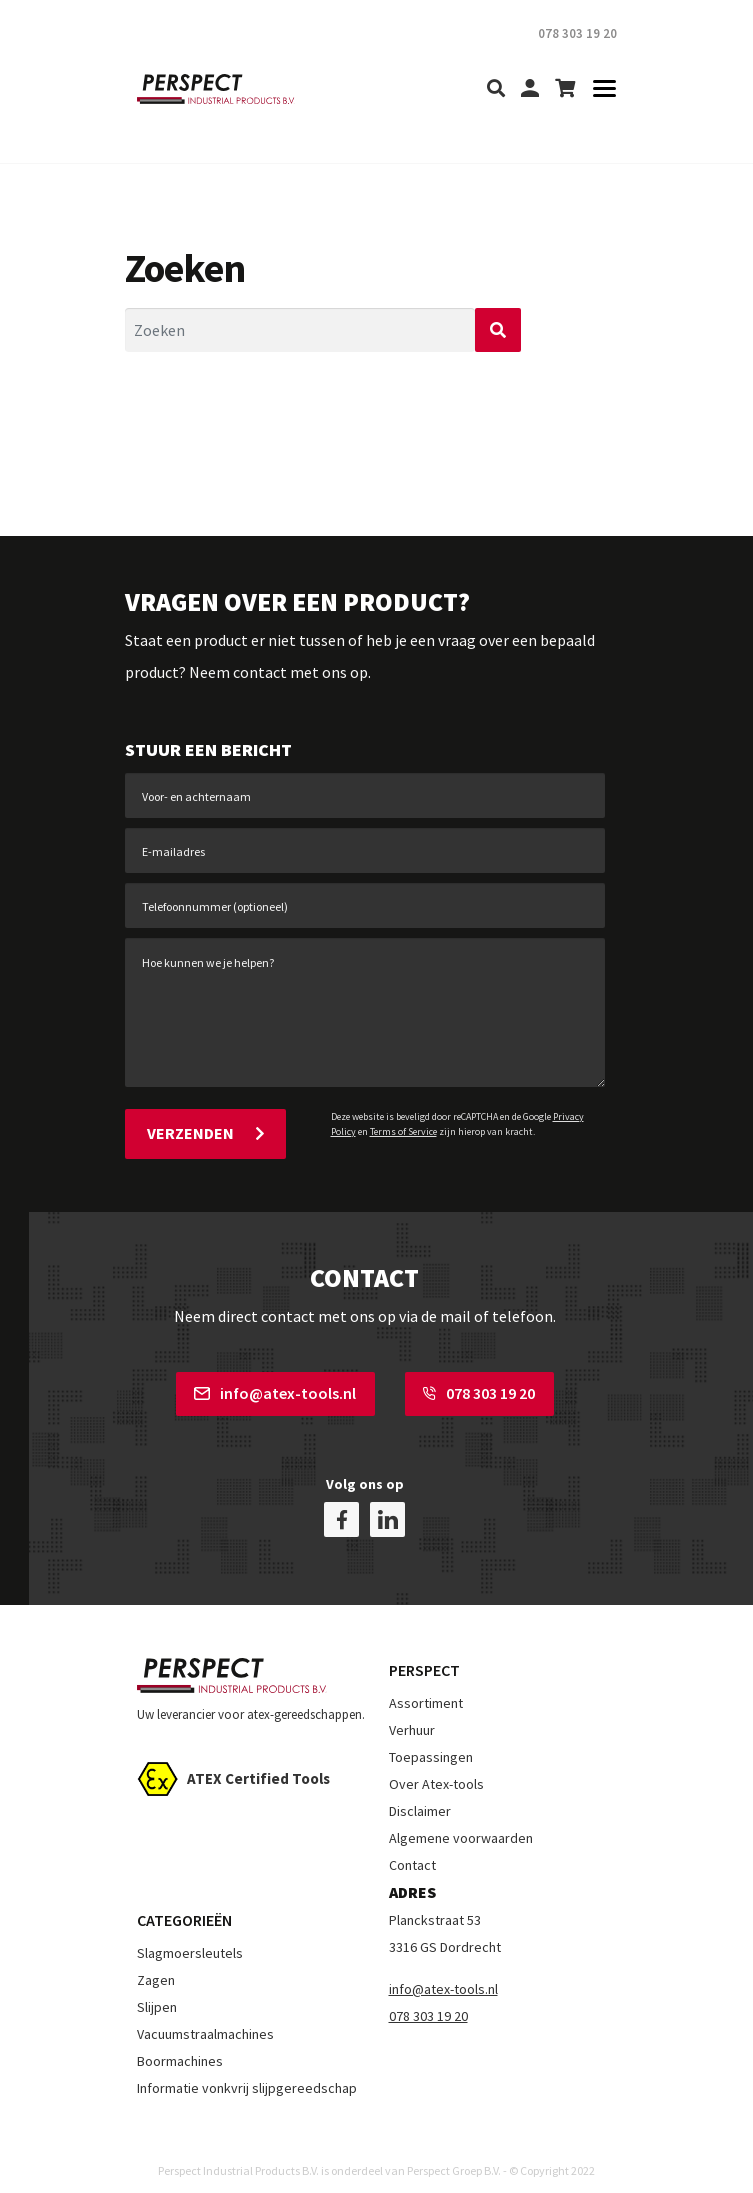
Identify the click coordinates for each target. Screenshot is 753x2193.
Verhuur (412, 1715)
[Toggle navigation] (598, 89)
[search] (496, 89)
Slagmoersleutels (190, 1937)
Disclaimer (420, 1796)
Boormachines (180, 2045)
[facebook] (341, 1504)
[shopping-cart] (565, 89)
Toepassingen (431, 1742)
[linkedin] (387, 1504)
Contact (412, 1850)
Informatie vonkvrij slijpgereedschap (247, 2072)
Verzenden (205, 1133)
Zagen (156, 1964)
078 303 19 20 (479, 1390)
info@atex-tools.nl (275, 1390)
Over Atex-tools (436, 1769)
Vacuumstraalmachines (205, 2018)
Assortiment (426, 1688)
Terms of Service (403, 1131)
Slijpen (157, 1991)
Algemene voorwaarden (461, 1823)
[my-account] (530, 89)
